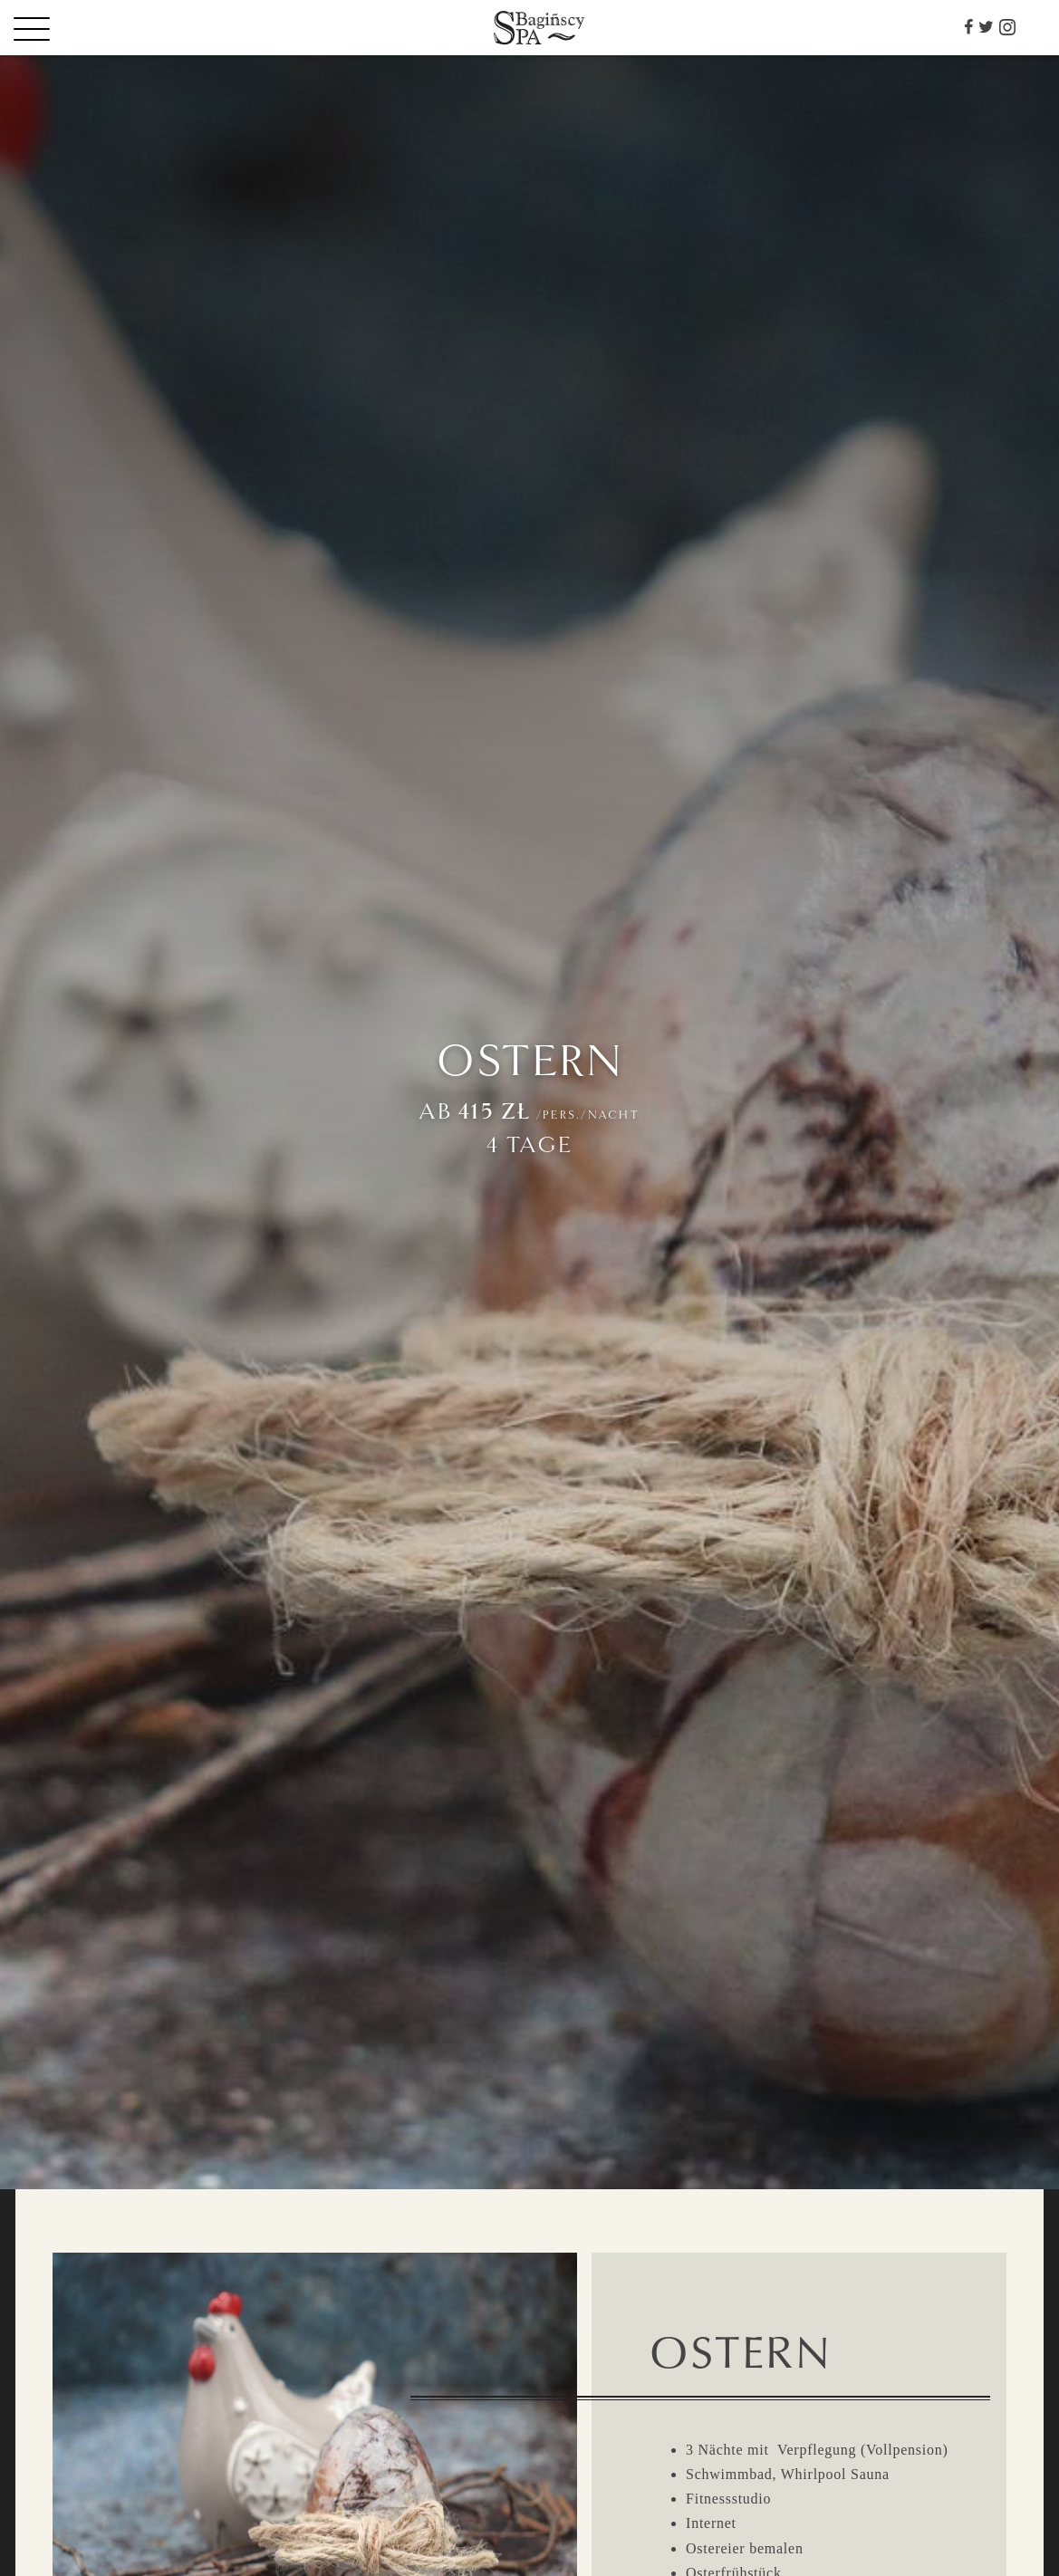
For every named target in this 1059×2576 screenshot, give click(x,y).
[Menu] (63, 28)
